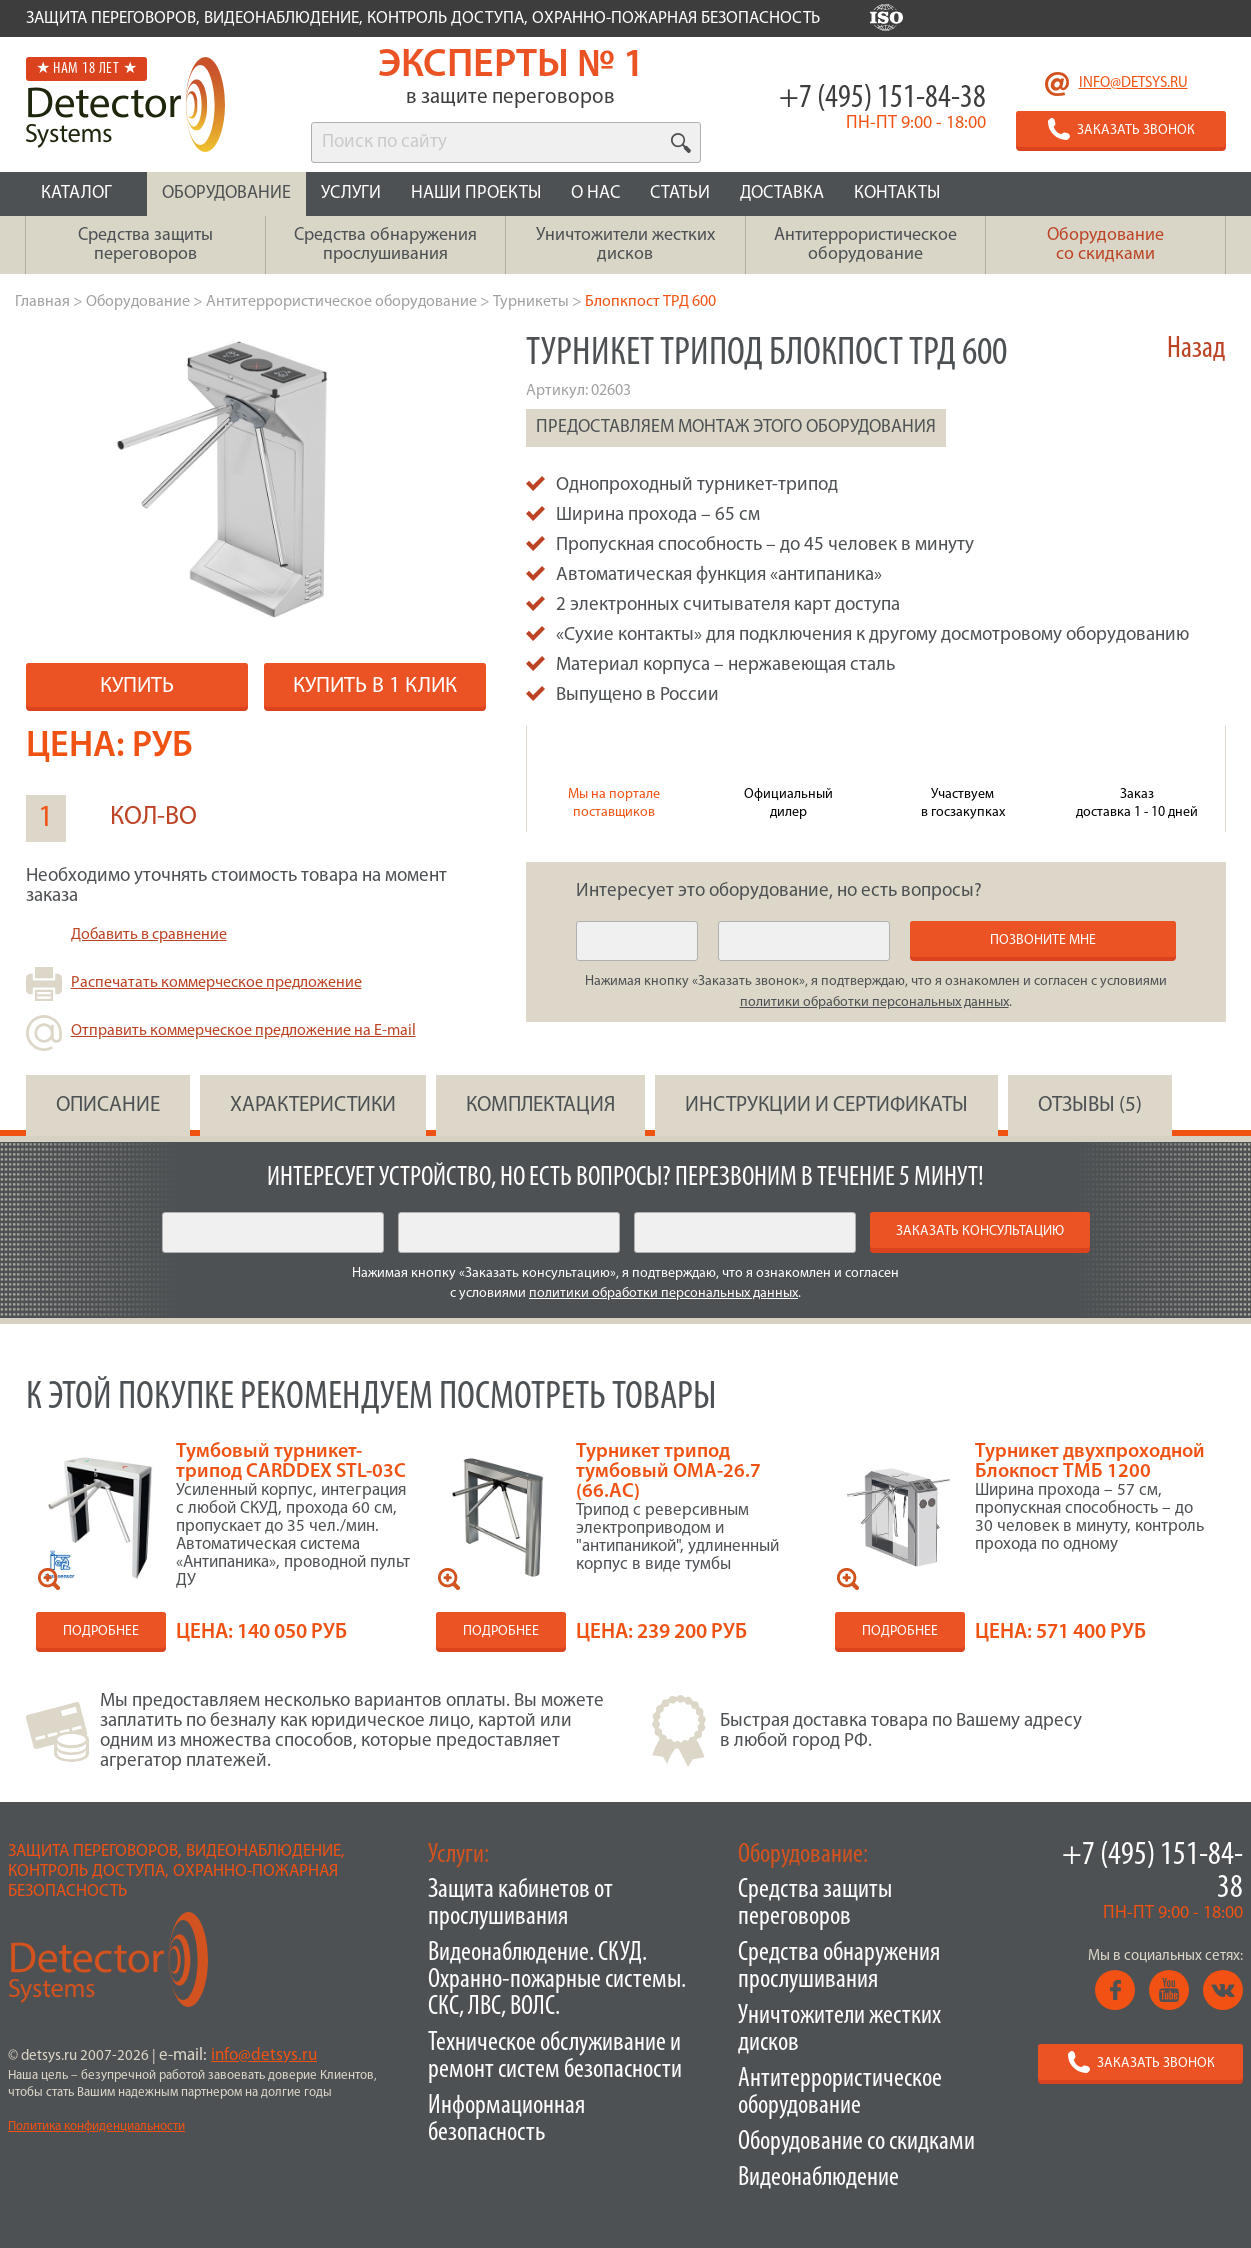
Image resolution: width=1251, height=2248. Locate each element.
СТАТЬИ (680, 193)
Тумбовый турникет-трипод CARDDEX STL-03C (291, 1462)
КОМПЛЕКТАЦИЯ (540, 1105)
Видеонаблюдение (818, 2178)
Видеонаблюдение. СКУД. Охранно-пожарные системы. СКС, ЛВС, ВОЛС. (557, 1980)
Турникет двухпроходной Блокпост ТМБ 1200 (1090, 1462)
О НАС (595, 193)
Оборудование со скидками (856, 2142)
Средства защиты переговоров (815, 1904)
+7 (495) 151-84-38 (882, 98)
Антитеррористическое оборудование (840, 2093)
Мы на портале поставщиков (614, 803)
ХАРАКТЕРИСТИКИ (313, 1105)
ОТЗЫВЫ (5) (1090, 1105)
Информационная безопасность (506, 2120)
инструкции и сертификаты (826, 1105)
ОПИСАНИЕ (108, 1105)
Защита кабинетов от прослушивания (520, 1904)
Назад (1196, 349)
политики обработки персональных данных (874, 1002)
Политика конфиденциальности (96, 2126)
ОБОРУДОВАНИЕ (226, 193)
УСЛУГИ (351, 193)
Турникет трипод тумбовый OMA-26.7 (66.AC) (668, 1472)
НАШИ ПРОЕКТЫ (476, 193)
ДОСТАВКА (782, 193)
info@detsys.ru (1133, 83)
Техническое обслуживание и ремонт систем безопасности (555, 2057)
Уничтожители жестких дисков (839, 2030)
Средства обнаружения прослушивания (839, 1967)
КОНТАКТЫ (897, 193)
